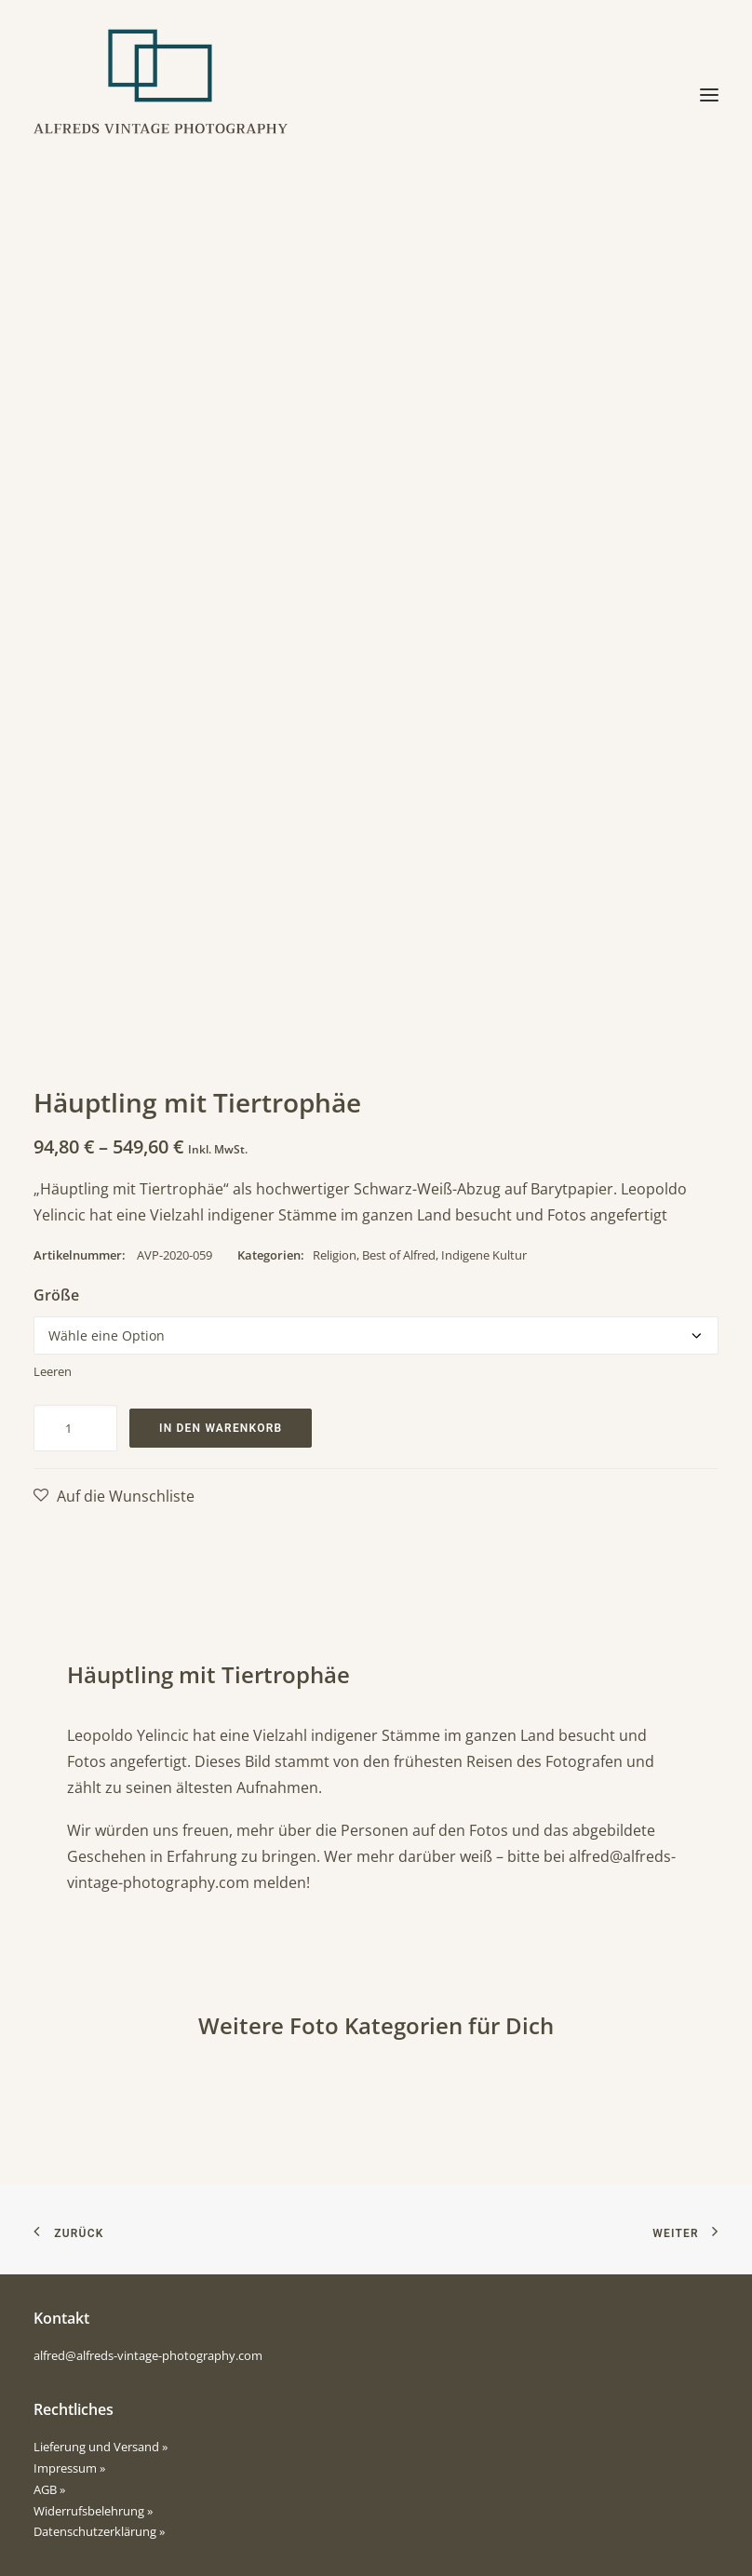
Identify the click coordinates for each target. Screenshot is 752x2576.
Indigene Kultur (484, 1255)
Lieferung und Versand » (101, 2446)
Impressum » (69, 2468)
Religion (334, 1255)
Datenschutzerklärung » (99, 2531)
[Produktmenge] (75, 1428)
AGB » (49, 2489)
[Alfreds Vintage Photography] (161, 95)
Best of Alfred (399, 1255)
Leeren (53, 1371)
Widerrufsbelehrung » (93, 2510)
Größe (56, 1295)
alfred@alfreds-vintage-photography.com (148, 2355)
